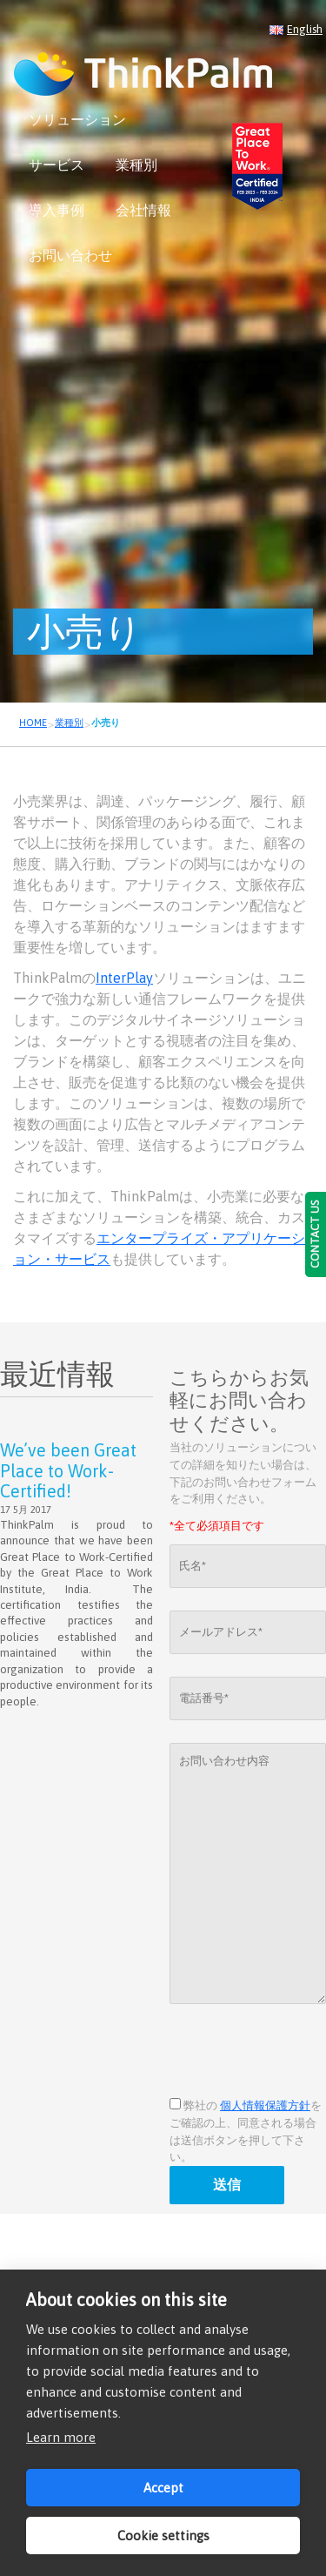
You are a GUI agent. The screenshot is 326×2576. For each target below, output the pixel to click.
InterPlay (124, 977)
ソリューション (77, 119)
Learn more (61, 2437)
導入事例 (56, 210)
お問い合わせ (70, 255)
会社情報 (143, 210)
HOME (33, 722)
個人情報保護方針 (265, 2105)
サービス (56, 164)
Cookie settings (163, 2535)
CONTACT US (315, 1234)
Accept (163, 2487)
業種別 (136, 164)
